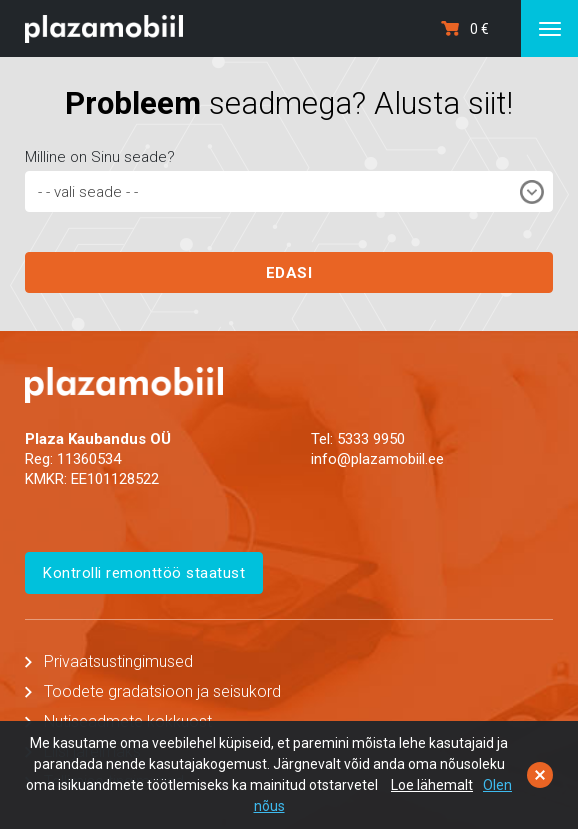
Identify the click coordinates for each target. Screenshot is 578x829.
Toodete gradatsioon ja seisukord (162, 691)
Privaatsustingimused (118, 661)
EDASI (289, 273)
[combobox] (289, 191)
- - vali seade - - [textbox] (88, 192)
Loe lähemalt (432, 785)
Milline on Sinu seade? (100, 157)
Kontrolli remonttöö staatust (144, 573)
